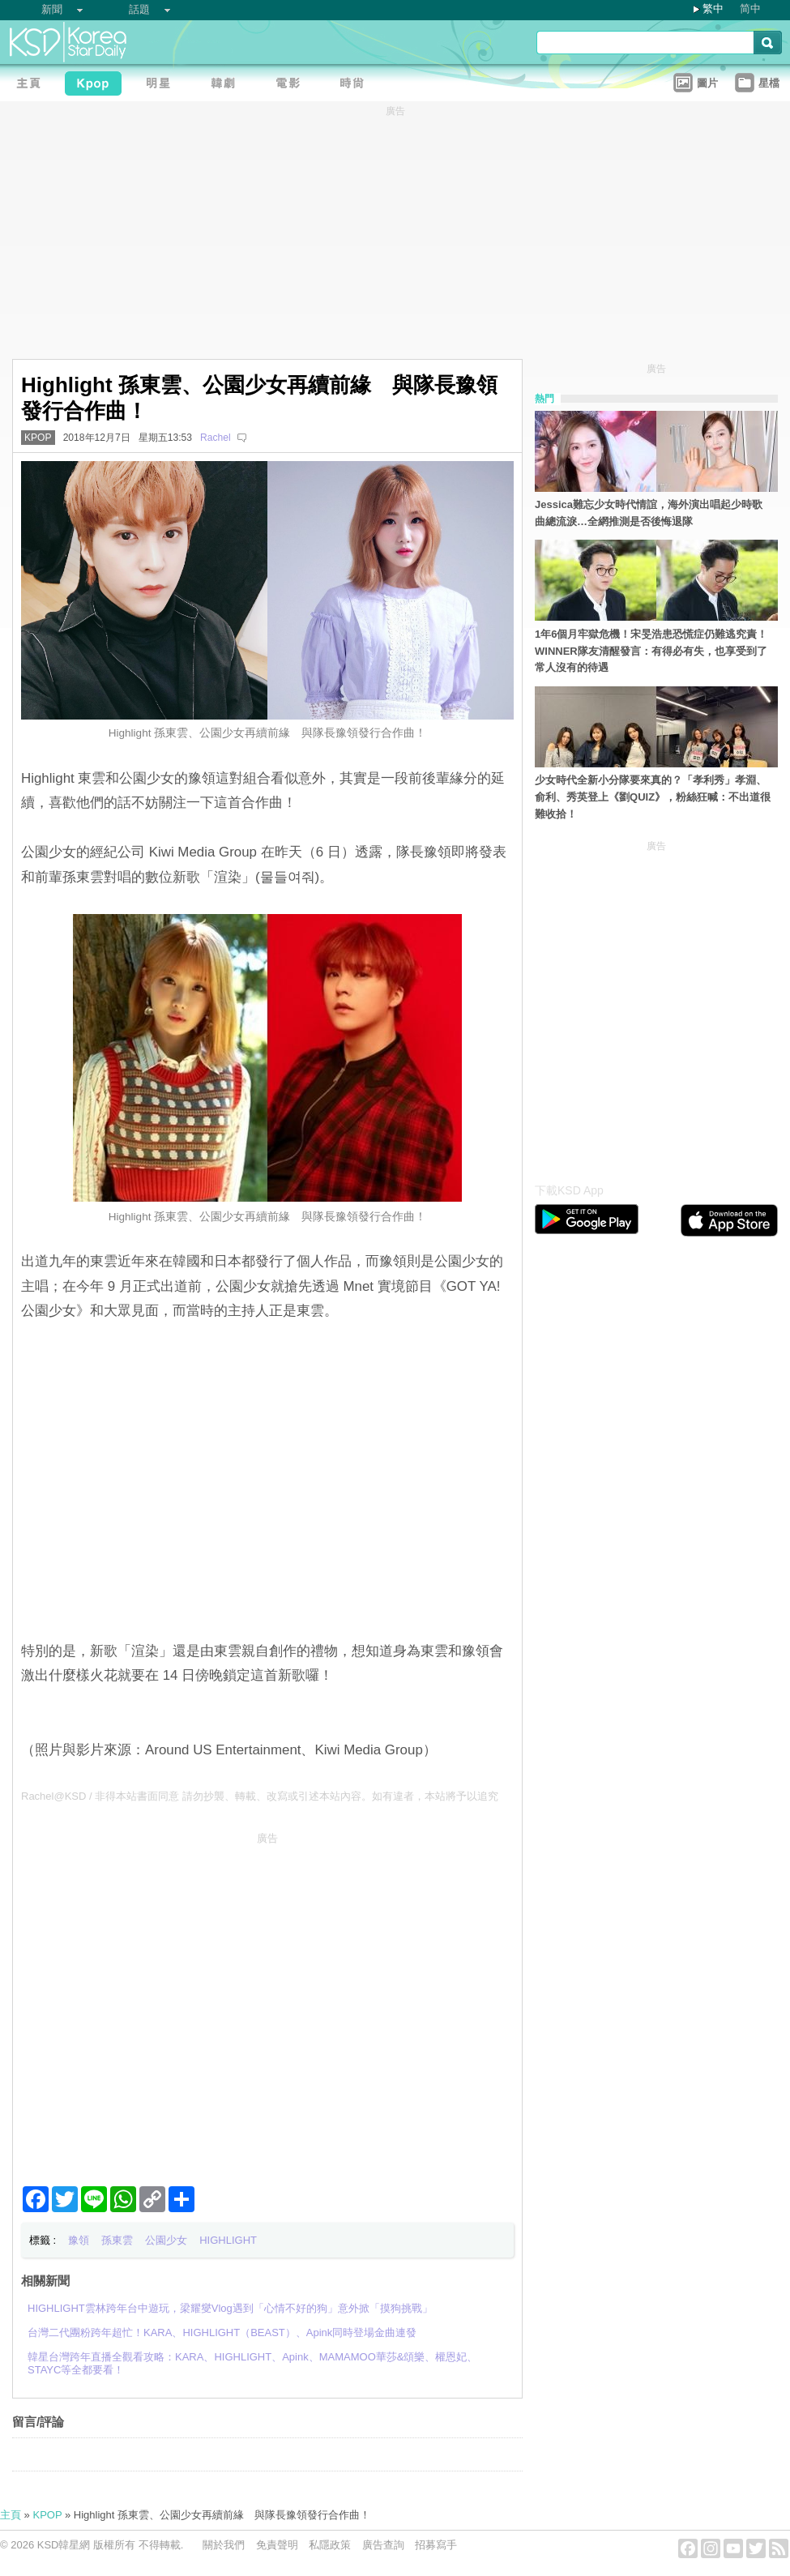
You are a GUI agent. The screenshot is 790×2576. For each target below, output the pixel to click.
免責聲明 (277, 2545)
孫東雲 (117, 2240)
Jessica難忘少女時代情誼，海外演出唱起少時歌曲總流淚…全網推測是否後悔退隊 (648, 513)
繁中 (713, 8)
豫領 (78, 2240)
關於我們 (224, 2545)
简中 (750, 8)
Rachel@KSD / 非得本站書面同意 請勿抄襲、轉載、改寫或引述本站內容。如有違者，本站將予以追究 (259, 1796)
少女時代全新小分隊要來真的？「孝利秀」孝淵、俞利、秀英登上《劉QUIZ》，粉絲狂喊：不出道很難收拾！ (653, 797)
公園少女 (166, 2240)
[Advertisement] (152, 2003)
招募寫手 (436, 2545)
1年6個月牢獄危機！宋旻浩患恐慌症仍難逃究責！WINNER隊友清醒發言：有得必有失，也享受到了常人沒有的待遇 (651, 651)
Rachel (215, 437)
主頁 (10, 2515)
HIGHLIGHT (228, 2240)
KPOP (38, 437)
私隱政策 (330, 2545)
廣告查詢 (383, 2545)
